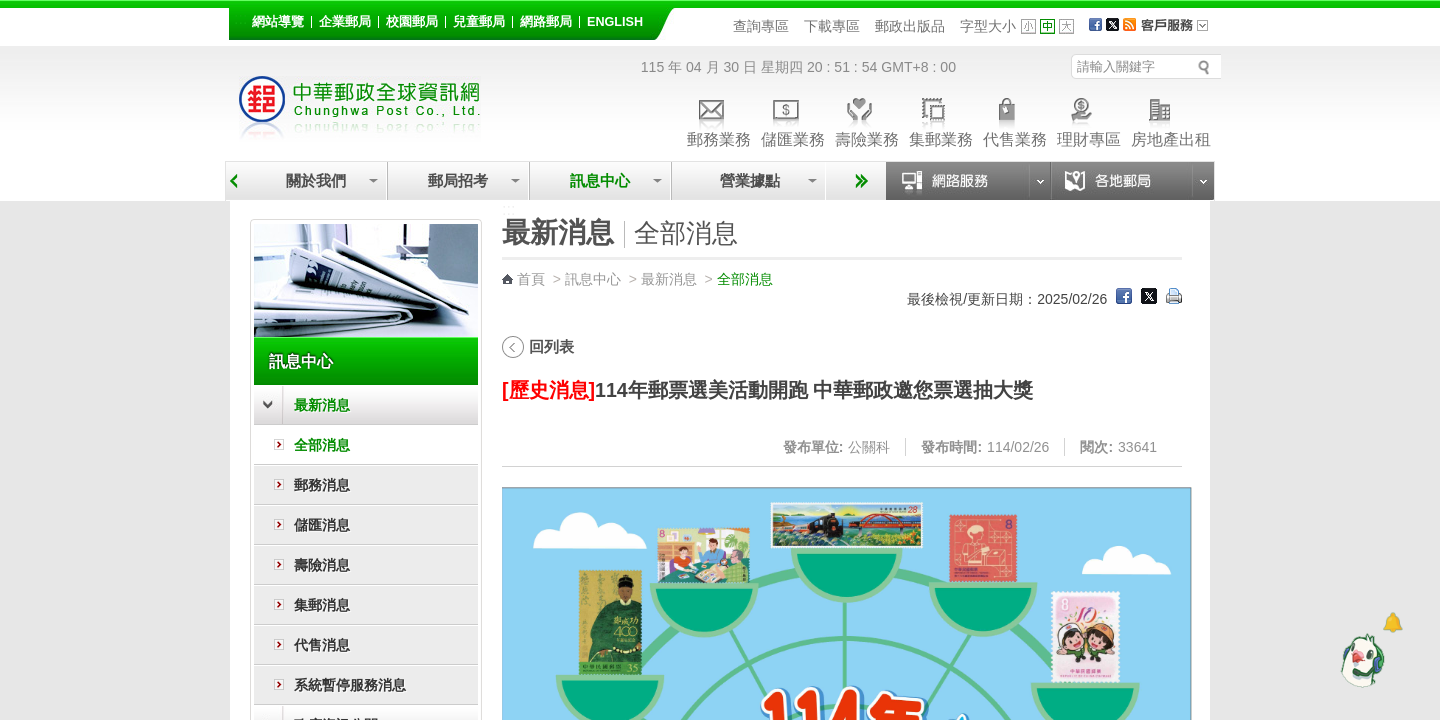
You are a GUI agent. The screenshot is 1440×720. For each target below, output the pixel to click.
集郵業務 (941, 119)
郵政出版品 (910, 26)
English (615, 22)
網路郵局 (546, 22)
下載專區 (832, 26)
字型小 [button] (1028, 26)
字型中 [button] (1047, 26)
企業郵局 (345, 22)
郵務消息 (322, 485)
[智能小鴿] (1360, 660)
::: (240, 18)
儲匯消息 (322, 525)
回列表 (551, 346)
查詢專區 (761, 26)
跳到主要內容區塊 (10, 10)
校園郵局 (412, 22)
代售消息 (322, 645)
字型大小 (988, 26)
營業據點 (748, 180)
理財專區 (1089, 119)
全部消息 (322, 445)
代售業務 (1015, 119)
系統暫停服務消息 (350, 685)
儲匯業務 (793, 119)
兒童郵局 (479, 22)
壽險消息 (322, 565)
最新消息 (322, 405)
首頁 (531, 279)
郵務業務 (719, 119)
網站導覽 (278, 22)
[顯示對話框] (1392, 622)
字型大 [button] (1066, 26)
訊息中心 (600, 180)
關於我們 (316, 180)
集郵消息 (322, 605)
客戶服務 (1181, 32)
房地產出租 (1171, 119)
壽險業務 (867, 119)
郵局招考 (458, 180)
